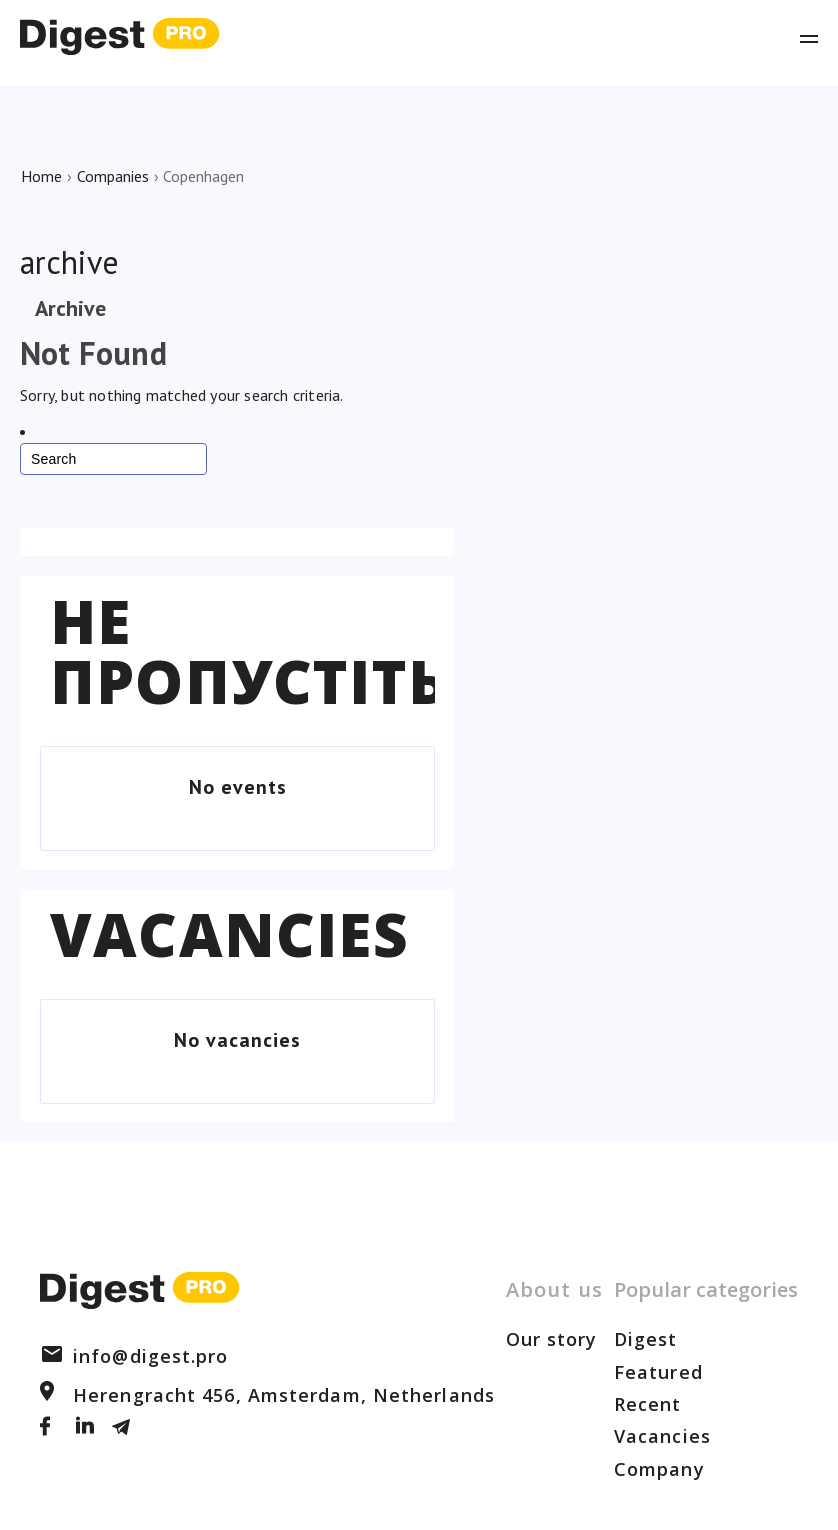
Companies (113, 176)
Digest (646, 1339)
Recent (648, 1404)
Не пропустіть (249, 651)
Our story (552, 1339)
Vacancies (229, 934)
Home (41, 176)
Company (659, 1469)
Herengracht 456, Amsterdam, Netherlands (267, 1395)
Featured (658, 1372)
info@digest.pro (134, 1356)
